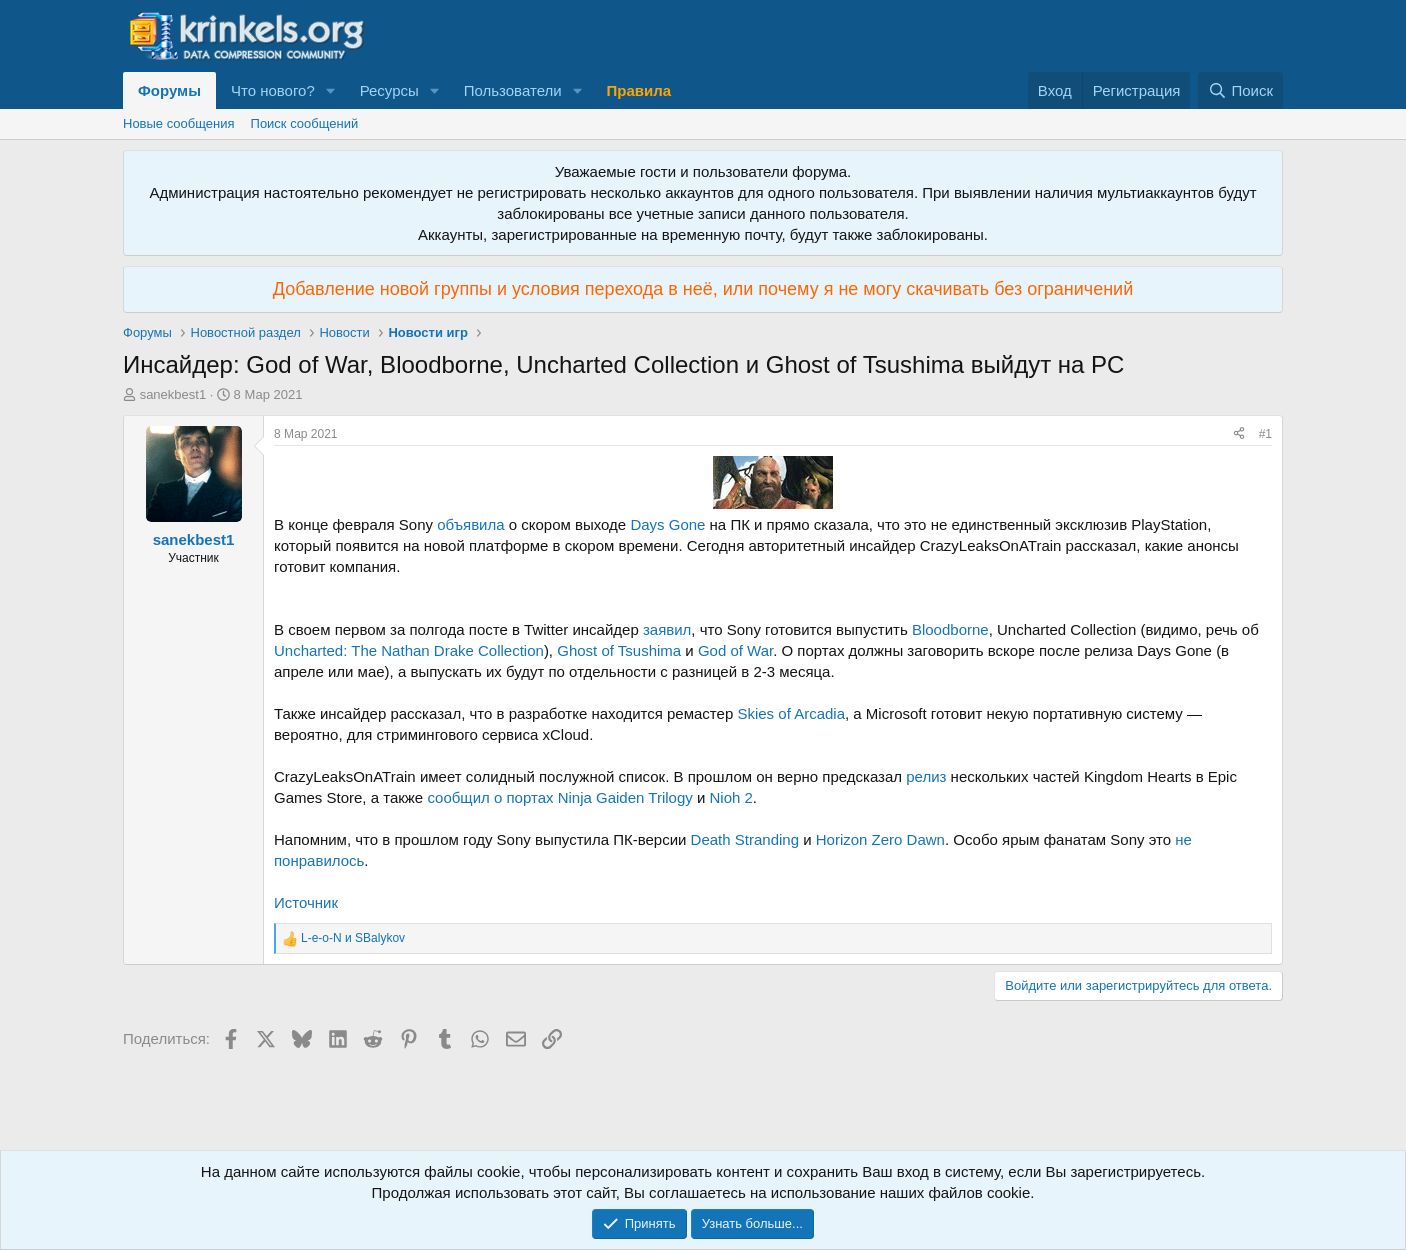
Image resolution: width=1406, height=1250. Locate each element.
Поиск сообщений (305, 123)
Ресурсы (389, 90)
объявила (470, 524)
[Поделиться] (1239, 434)
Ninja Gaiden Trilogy (625, 797)
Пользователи (513, 90)
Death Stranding (745, 839)
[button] (331, 90)
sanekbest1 (173, 394)
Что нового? (273, 90)
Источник (306, 902)
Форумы (169, 90)
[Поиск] (1240, 90)
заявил (667, 629)
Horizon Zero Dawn (880, 839)
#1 (1265, 434)
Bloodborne (950, 629)
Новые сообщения (179, 123)
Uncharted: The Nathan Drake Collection (409, 650)
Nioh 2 (730, 797)
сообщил (458, 797)
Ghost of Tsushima (619, 650)
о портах (524, 797)
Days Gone (667, 524)
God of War (735, 650)
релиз (926, 776)
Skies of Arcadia (791, 713)
